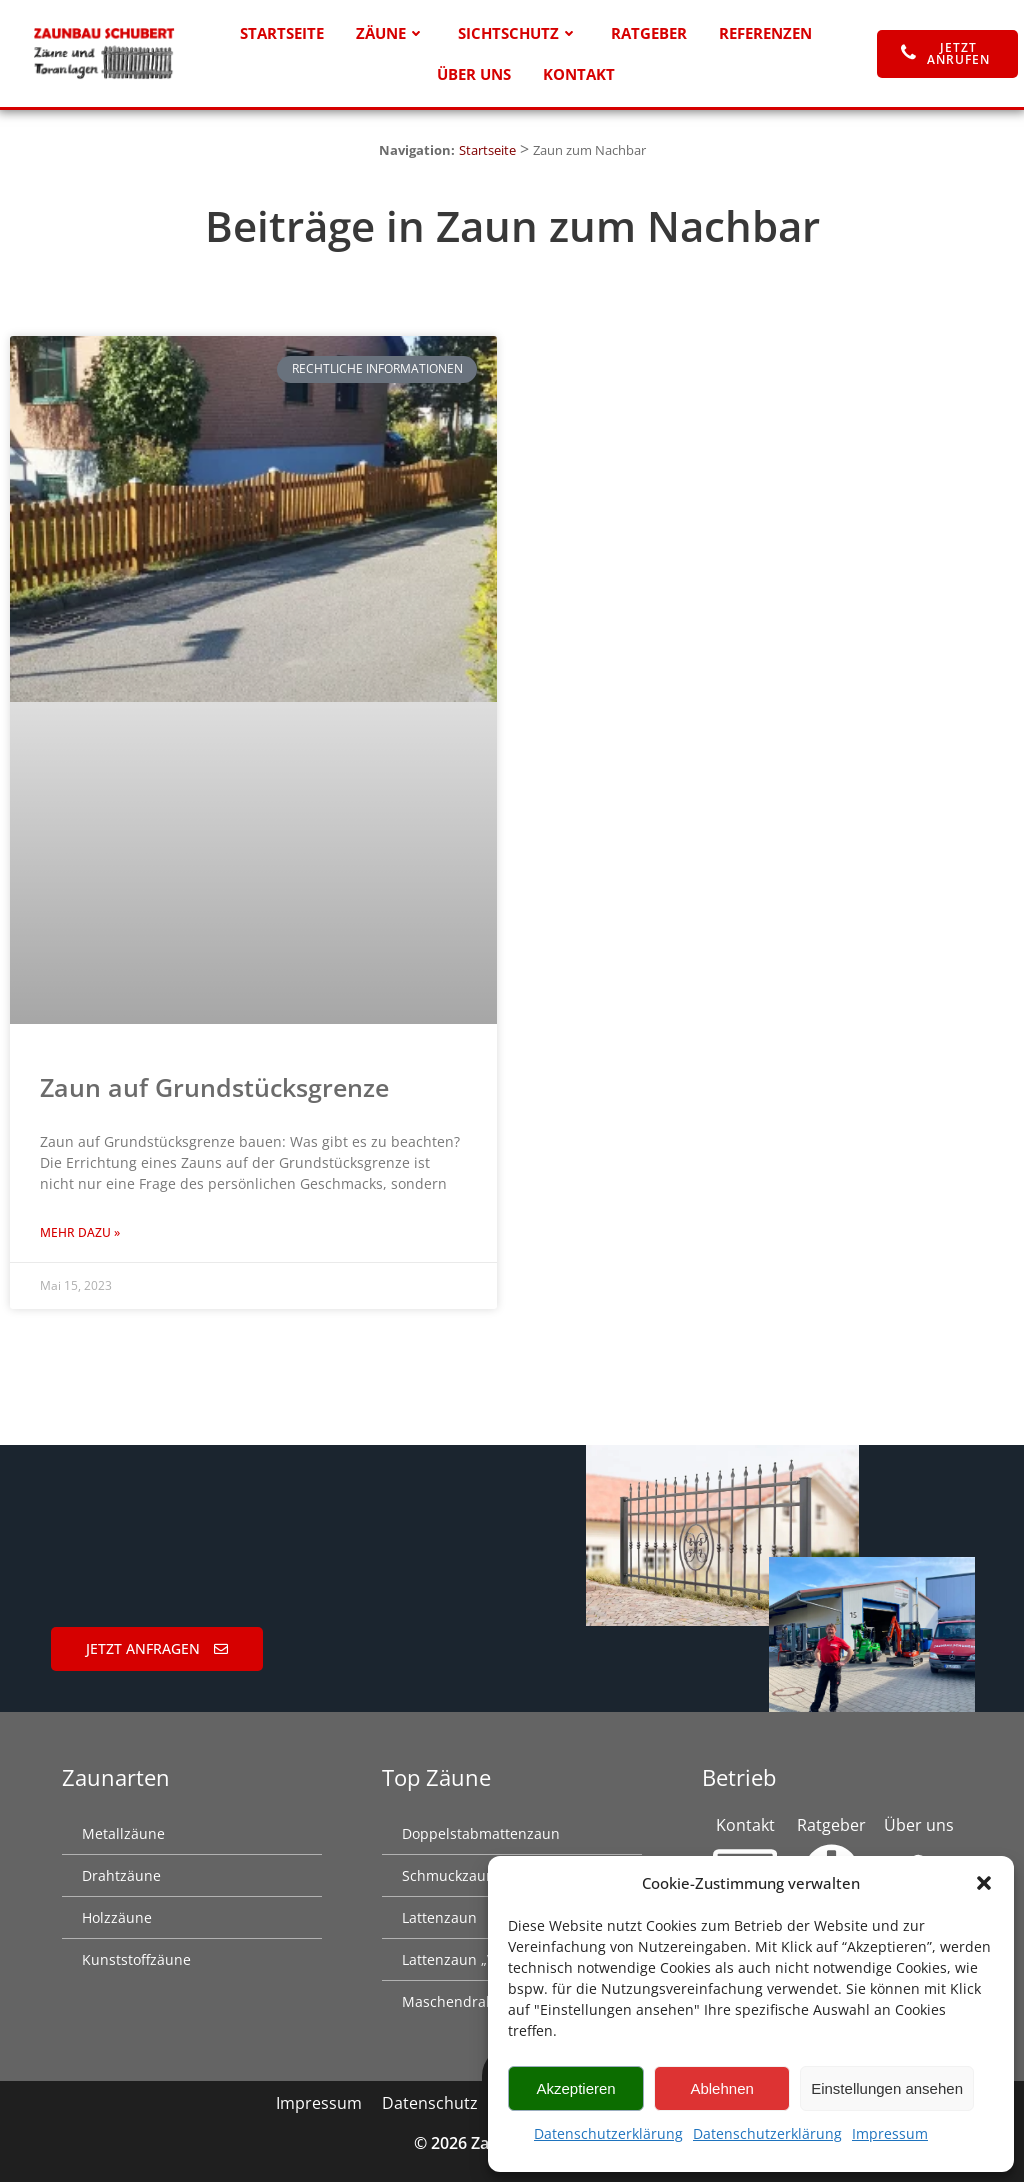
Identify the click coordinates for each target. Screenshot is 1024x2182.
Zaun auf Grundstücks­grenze (214, 1087)
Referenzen (765, 33)
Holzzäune (117, 1917)
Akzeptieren (575, 2088)
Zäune (391, 33)
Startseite (282, 33)
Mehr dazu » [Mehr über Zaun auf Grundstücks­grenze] (80, 1232)
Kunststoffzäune (136, 1959)
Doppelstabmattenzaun (481, 1833)
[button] (984, 1883)
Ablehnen (721, 2088)
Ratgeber (649, 33)
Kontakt (579, 74)
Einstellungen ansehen (887, 2088)
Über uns (474, 74)
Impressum (890, 2133)
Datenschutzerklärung (608, 2133)
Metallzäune (123, 1833)
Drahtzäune (121, 1875)
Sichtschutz (518, 33)
